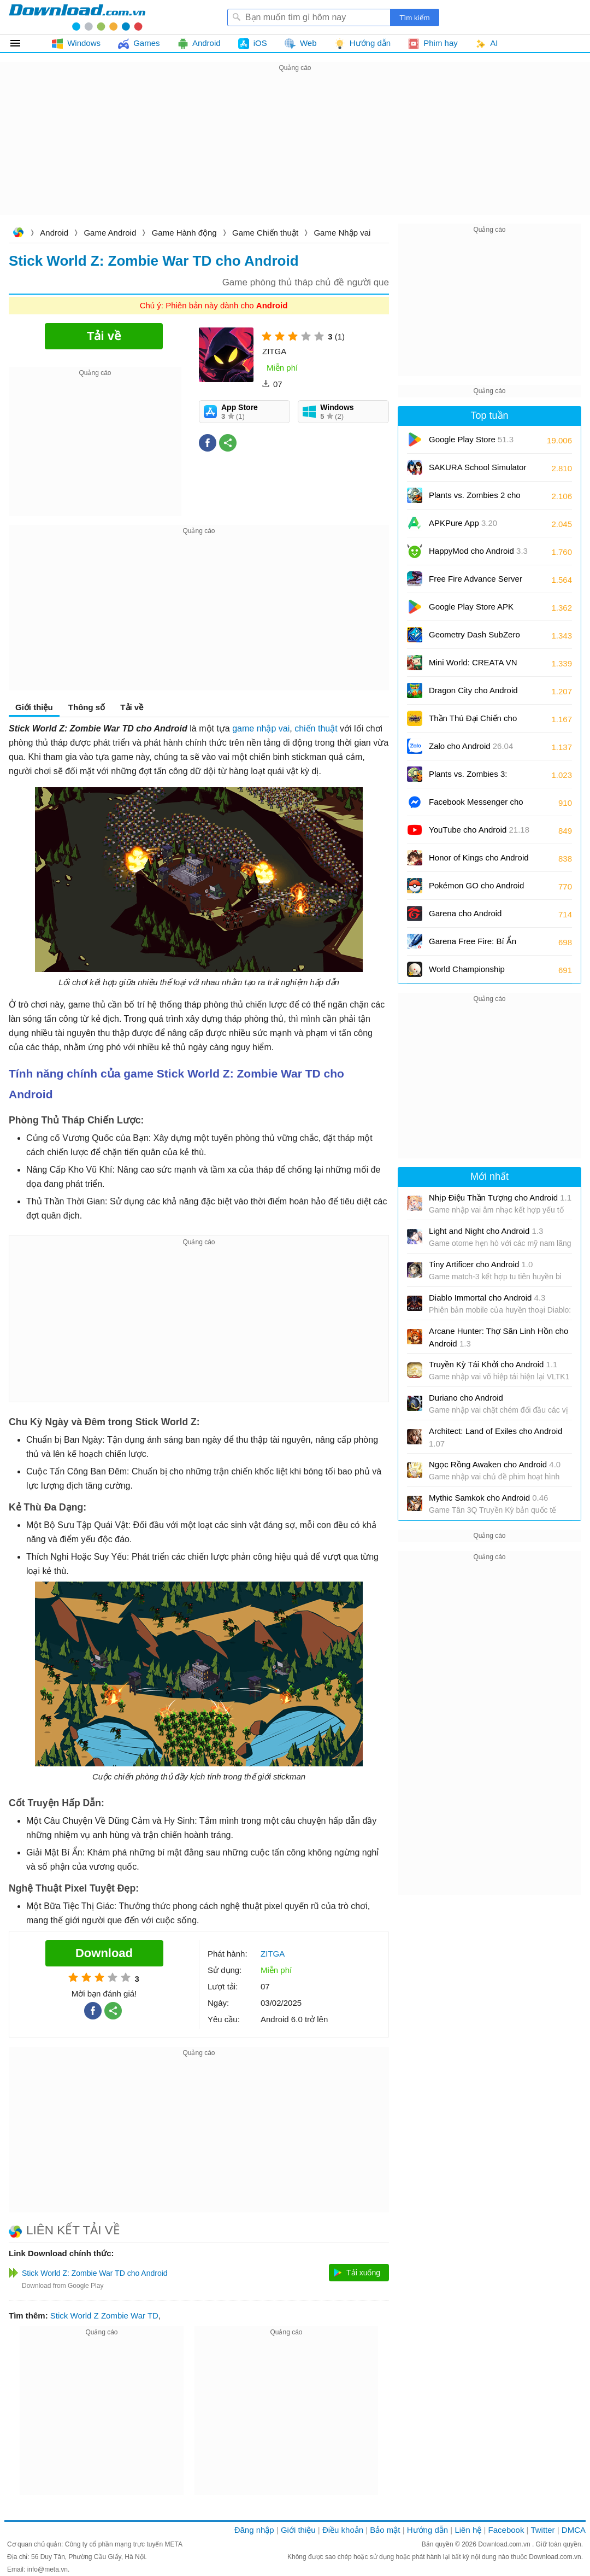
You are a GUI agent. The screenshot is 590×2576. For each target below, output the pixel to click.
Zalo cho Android (471, 746)
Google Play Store (471, 439)
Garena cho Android (465, 913)
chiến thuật (315, 728)
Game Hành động (184, 232)
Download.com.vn (18, 233)
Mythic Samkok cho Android (488, 1497)
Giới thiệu (34, 707)
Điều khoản (342, 2529)
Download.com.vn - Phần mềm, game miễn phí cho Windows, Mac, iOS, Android (77, 17)
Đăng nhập (254, 2529)
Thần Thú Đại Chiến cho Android (473, 721)
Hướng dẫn (427, 2529)
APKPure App (463, 523)
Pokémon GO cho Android (476, 889)
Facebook (506, 2529)
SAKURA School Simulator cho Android (477, 470)
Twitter (542, 2529)
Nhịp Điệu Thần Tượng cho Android (500, 1197)
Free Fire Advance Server (475, 582)
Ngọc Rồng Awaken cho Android (494, 1464)
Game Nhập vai (342, 232)
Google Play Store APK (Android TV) (471, 610)
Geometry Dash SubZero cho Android (474, 638)
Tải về (131, 707)
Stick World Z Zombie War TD (104, 2315)
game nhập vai (261, 728)
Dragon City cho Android (473, 694)
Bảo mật (385, 2529)
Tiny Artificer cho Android (481, 1264)
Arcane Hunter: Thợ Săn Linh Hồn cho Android (498, 1337)
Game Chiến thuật (265, 232)
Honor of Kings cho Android (479, 861)
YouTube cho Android (479, 829)
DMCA (574, 2529)
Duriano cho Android (466, 1397)
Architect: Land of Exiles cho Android (495, 1437)
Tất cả (21, 43)
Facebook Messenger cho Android (476, 805)
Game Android (110, 232)
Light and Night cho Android (486, 1231)
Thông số (86, 707)
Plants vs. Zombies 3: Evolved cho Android (475, 777)
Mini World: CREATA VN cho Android (473, 666)
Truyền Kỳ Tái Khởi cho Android (493, 1364)
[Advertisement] (295, 150)
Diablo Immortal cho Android (487, 1297)
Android (54, 232)
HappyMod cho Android (478, 550)
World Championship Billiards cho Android (475, 972)
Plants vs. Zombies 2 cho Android (475, 498)
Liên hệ (468, 2529)
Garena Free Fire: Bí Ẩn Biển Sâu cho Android (479, 944)
